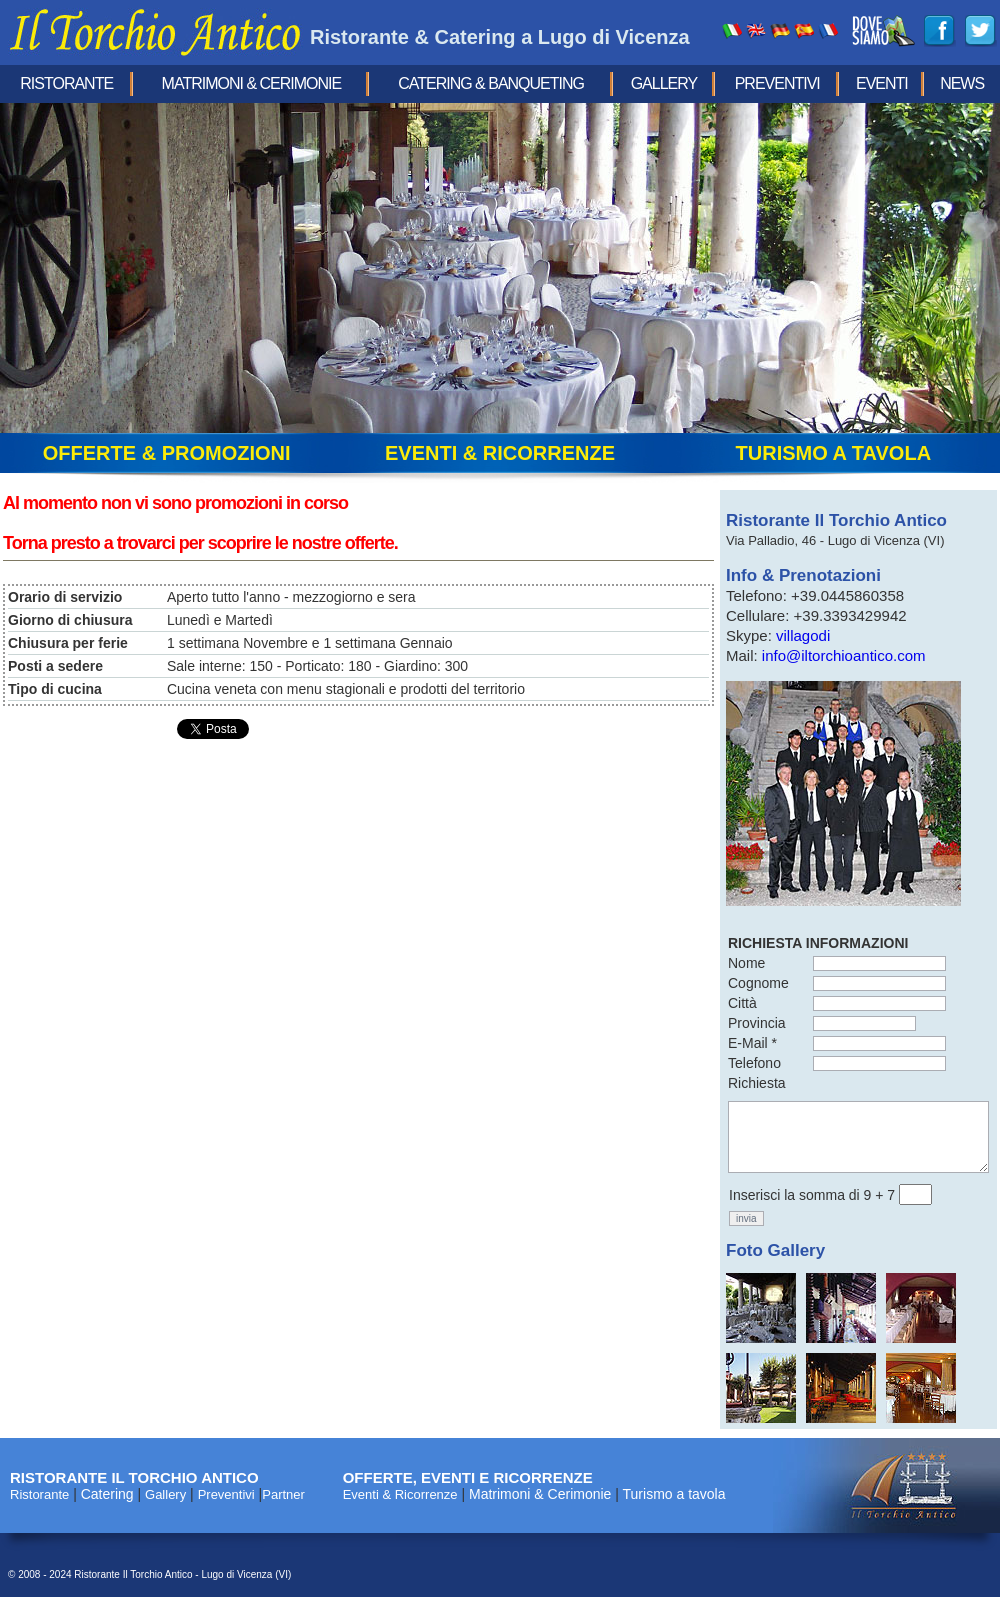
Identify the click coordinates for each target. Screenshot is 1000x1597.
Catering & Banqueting (491, 83)
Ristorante (66, 83)
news (962, 83)
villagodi (803, 635)
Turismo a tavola (674, 1494)
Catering (107, 1494)
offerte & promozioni (167, 453)
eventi (882, 83)
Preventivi (777, 83)
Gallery (664, 83)
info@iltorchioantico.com (844, 655)
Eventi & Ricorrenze (400, 1494)
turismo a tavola (834, 453)
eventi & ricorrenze (500, 453)
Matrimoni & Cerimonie (252, 83)
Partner (283, 1494)
